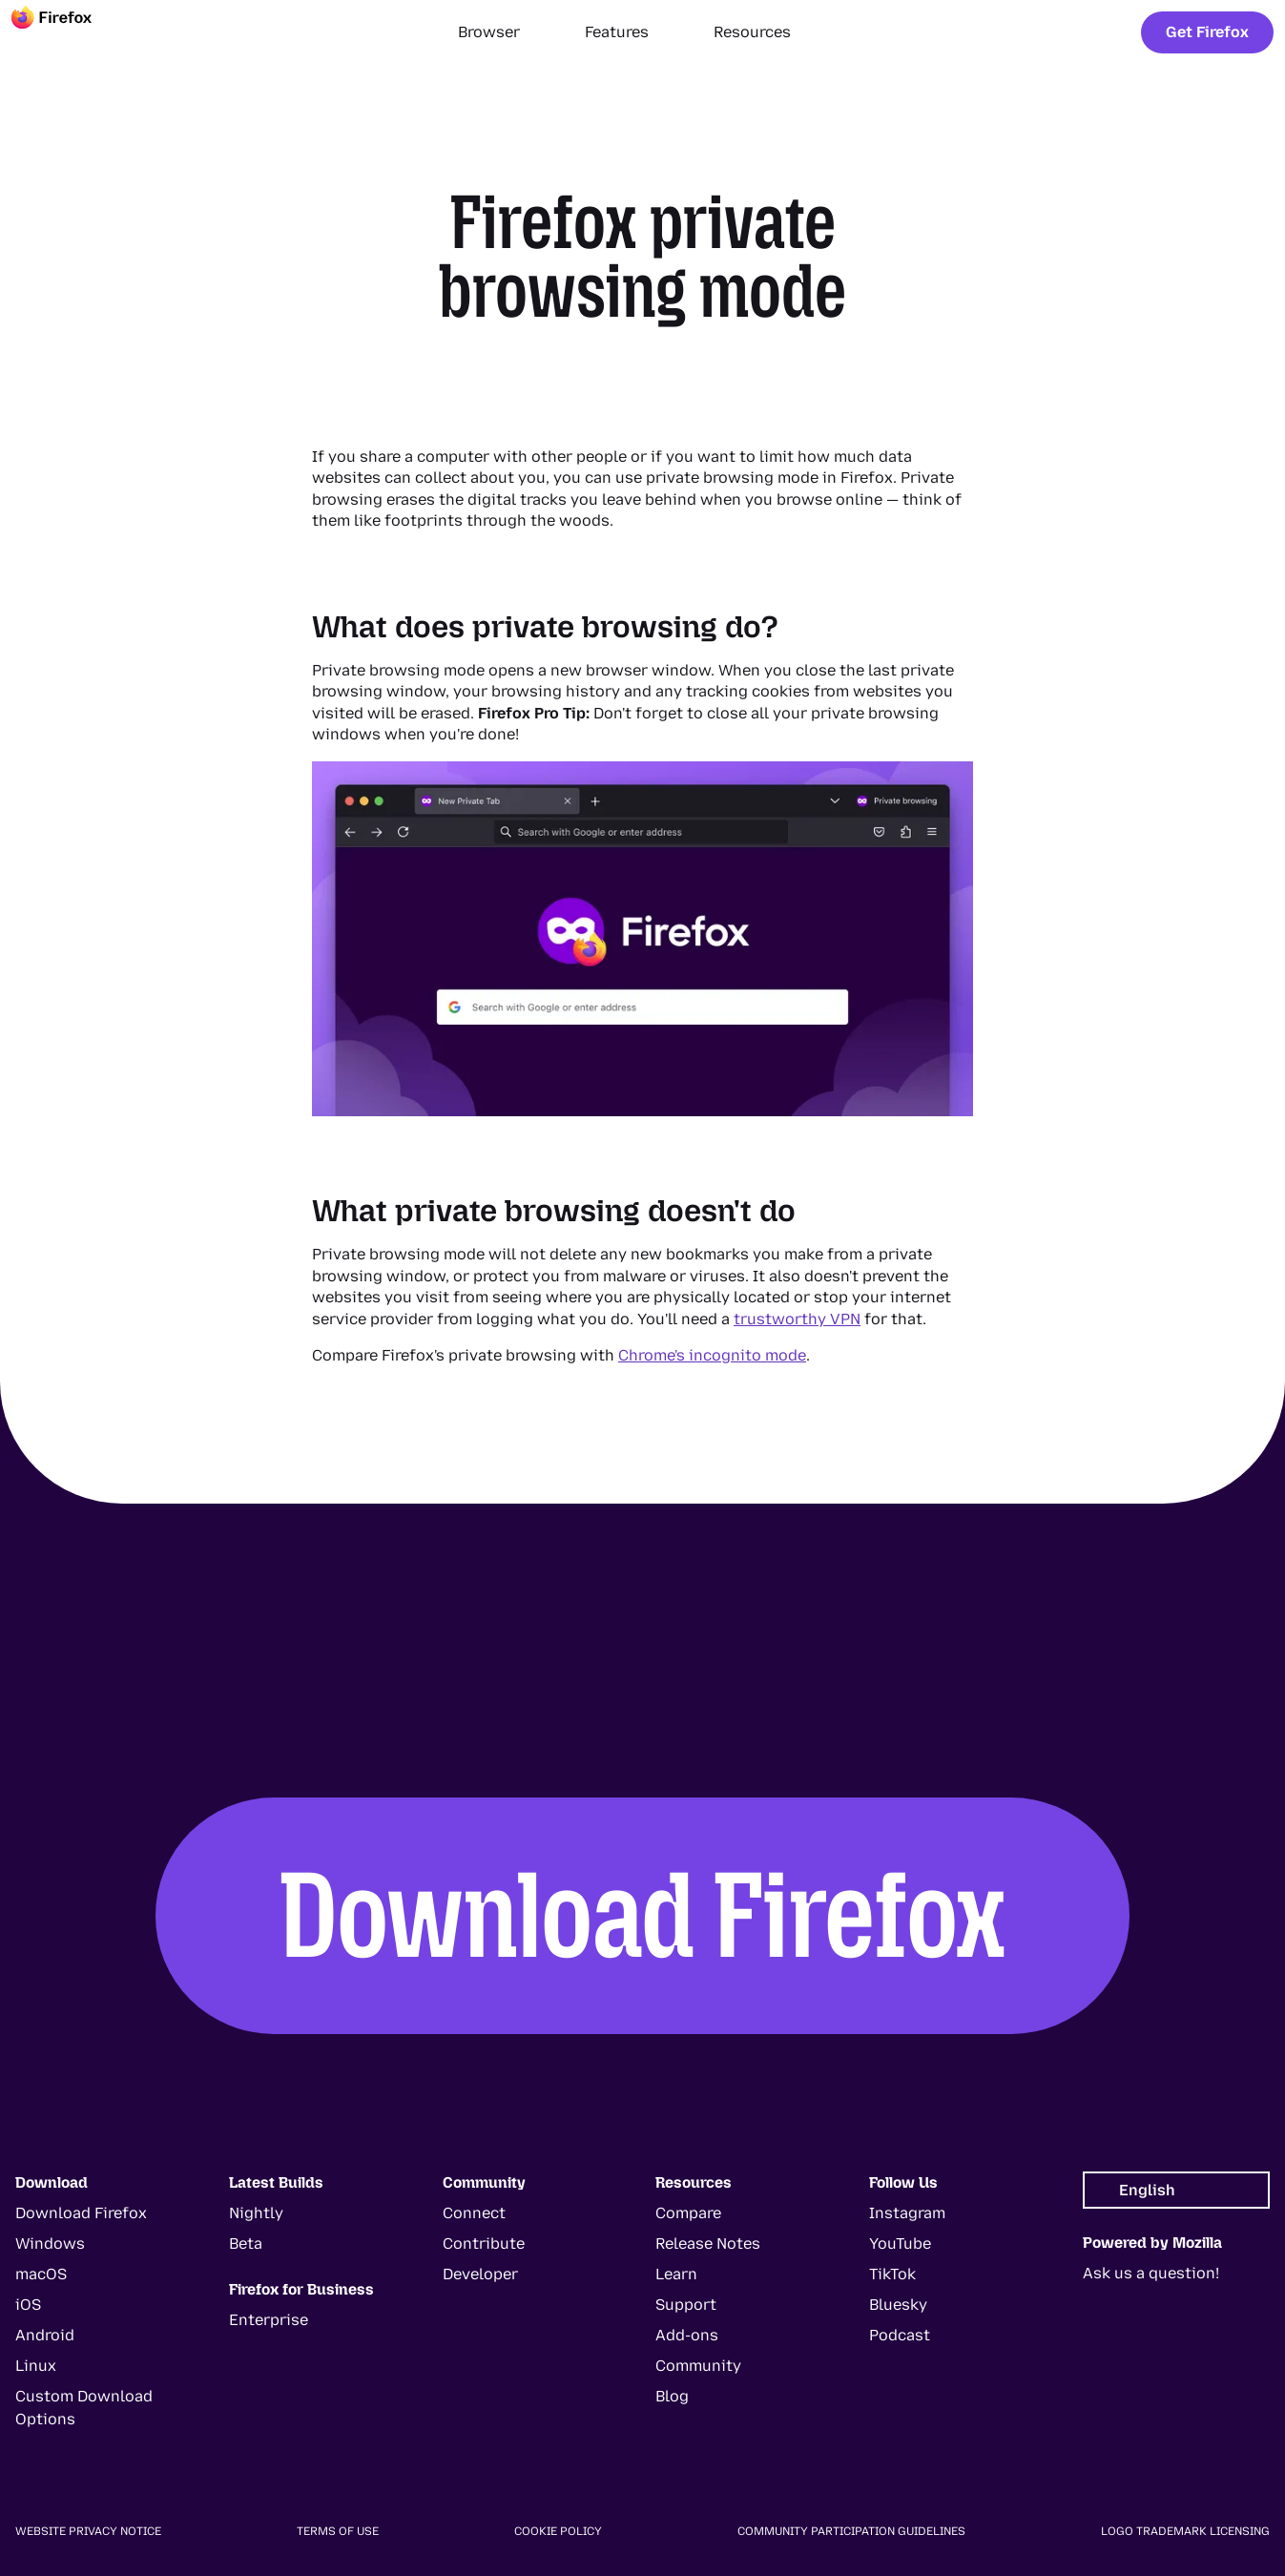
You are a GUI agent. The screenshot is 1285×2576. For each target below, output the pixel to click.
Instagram (907, 2213)
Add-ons (686, 2335)
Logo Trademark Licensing (1185, 2531)
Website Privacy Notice (88, 2531)
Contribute (484, 2243)
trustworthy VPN (797, 1319)
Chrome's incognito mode (712, 1355)
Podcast (899, 2335)
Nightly (256, 2213)
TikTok (892, 2274)
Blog (672, 2396)
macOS (41, 2274)
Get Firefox (1207, 32)
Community (698, 2366)
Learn (676, 2274)
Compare (688, 2213)
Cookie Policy (558, 2531)
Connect (474, 2213)
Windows (50, 2243)
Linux (35, 2366)
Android (44, 2335)
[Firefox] (68, 32)
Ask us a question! (1151, 2273)
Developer (480, 2274)
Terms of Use (338, 2531)
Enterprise (268, 2320)
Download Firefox (643, 1914)
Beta (245, 2243)
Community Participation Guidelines (851, 2531)
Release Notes (707, 2243)
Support (685, 2305)
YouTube (900, 2243)
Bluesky (898, 2305)
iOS (28, 2305)
